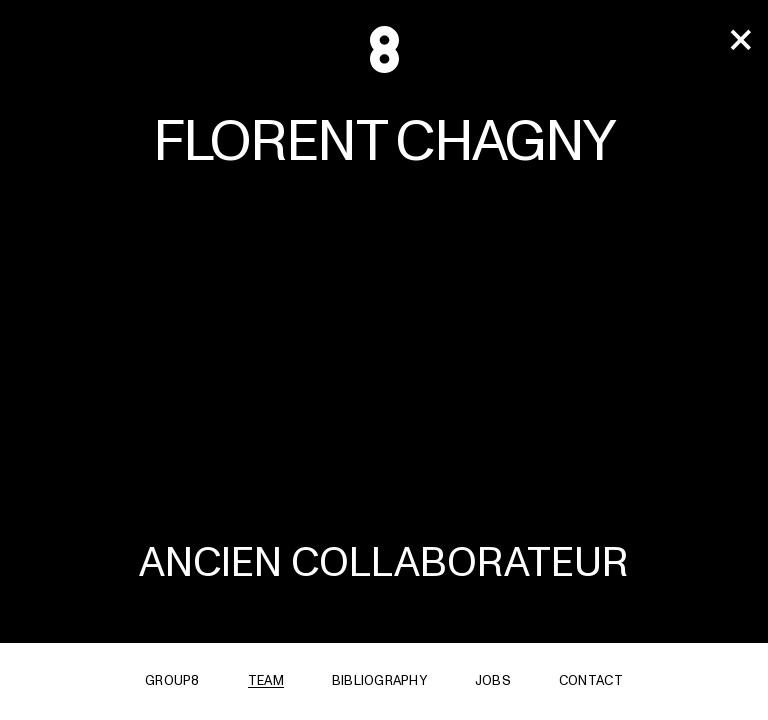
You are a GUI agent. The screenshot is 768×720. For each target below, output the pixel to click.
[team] (740, 41)
